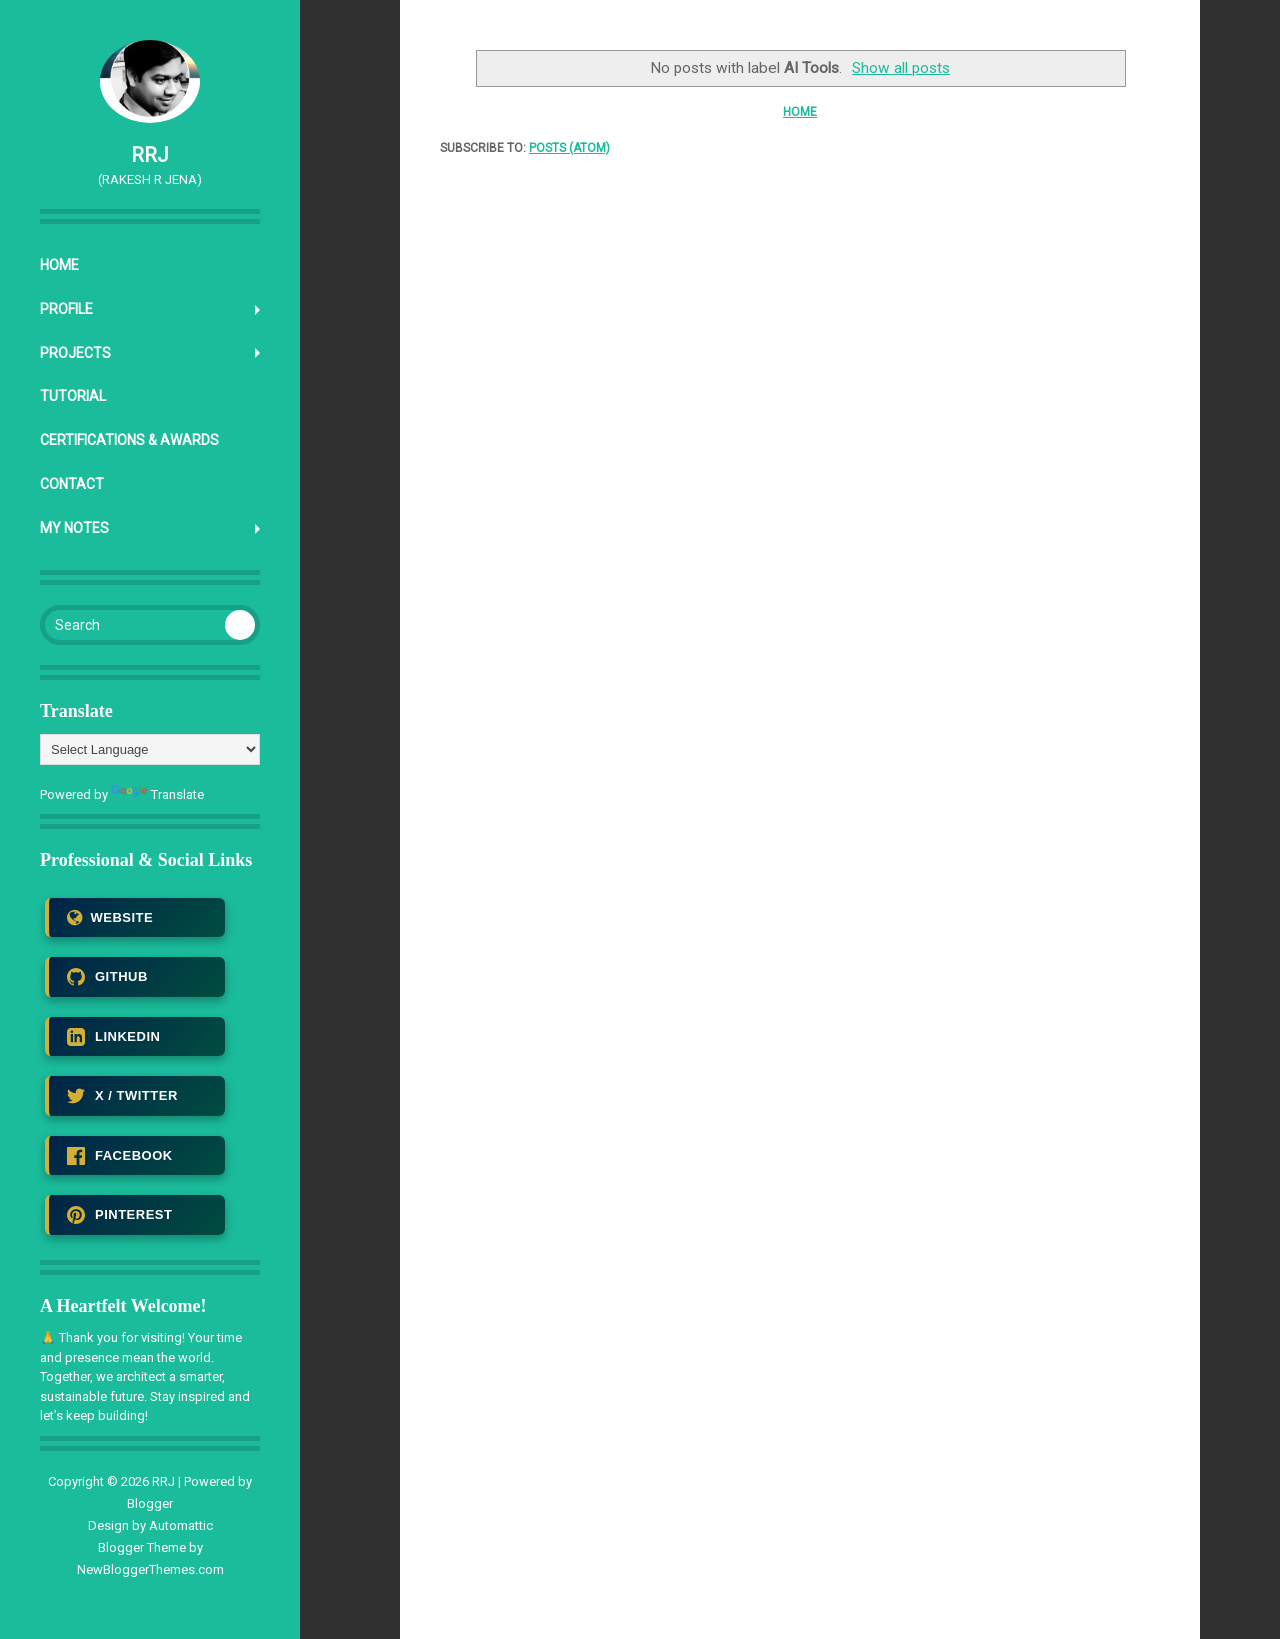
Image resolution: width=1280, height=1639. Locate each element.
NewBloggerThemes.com (150, 1569)
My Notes (74, 528)
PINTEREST (119, 1215)
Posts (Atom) (569, 148)
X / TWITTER (122, 1096)
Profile (66, 309)
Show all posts (901, 68)
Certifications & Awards (129, 440)
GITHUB (107, 977)
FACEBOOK (120, 1156)
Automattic (181, 1525)
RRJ (150, 155)
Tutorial (73, 396)
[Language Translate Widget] (150, 749)
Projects (75, 353)
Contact (72, 484)
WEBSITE (110, 918)
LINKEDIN (113, 1037)
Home (59, 265)
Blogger (150, 1503)
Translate (157, 794)
